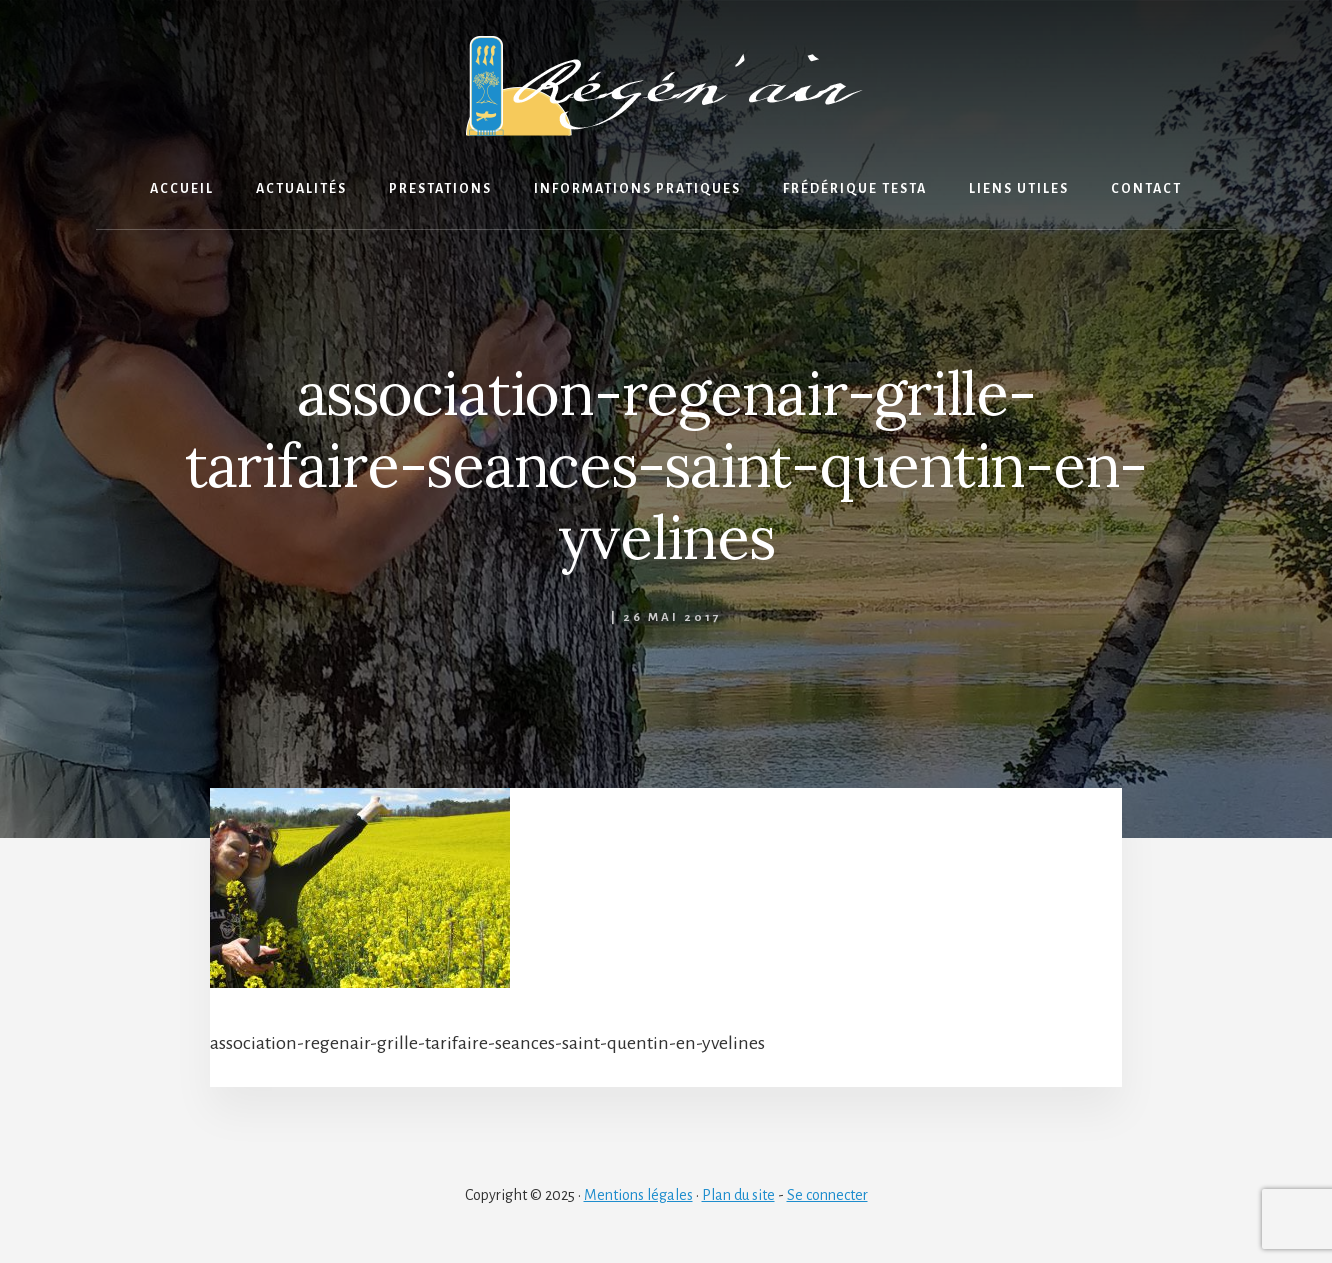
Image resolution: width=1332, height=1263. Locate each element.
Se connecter (827, 1195)
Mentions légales (638, 1195)
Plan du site (738, 1195)
